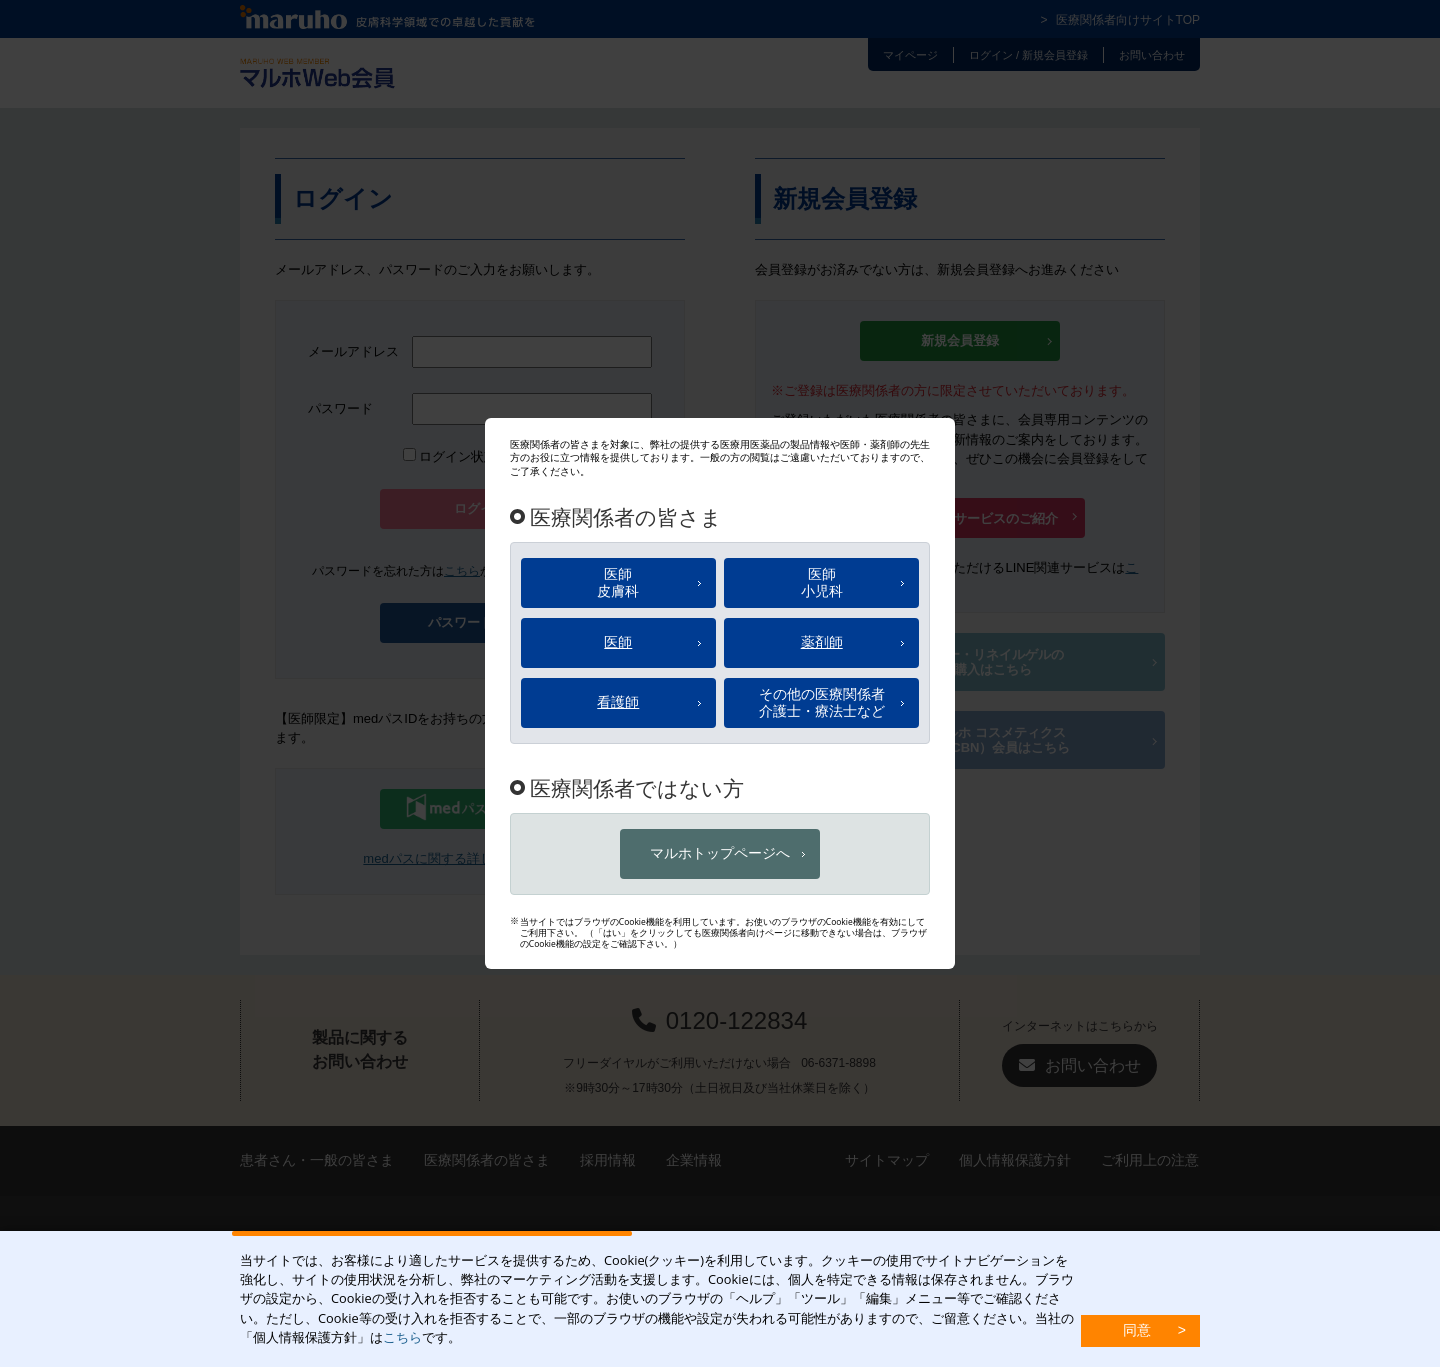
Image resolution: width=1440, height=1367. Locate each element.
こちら (402, 1337)
